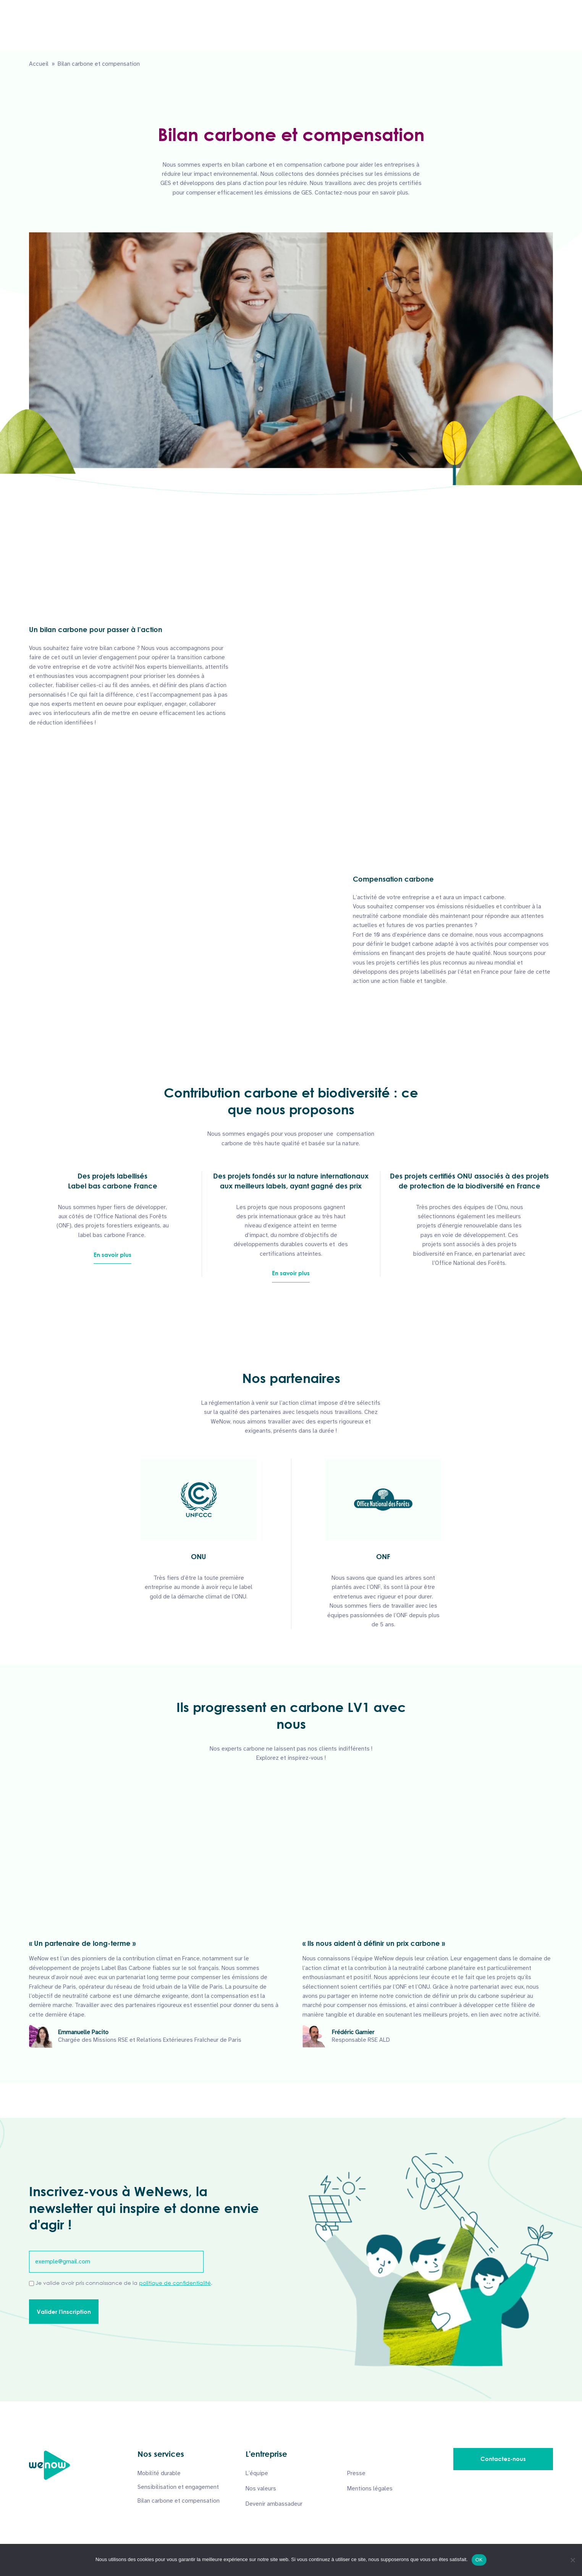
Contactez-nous (522, 33)
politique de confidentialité (175, 2282)
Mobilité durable (159, 2473)
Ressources (453, 33)
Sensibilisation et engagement (178, 2487)
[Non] (572, 2560)
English (543, 7)
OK (479, 2560)
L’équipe (257, 2473)
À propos (352, 33)
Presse (356, 2473)
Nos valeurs (261, 2488)
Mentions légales (370, 2488)
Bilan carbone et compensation (178, 2500)
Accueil (38, 64)
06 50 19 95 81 (57, 7)
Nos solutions (297, 33)
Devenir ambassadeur (274, 2503)
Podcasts (401, 33)
